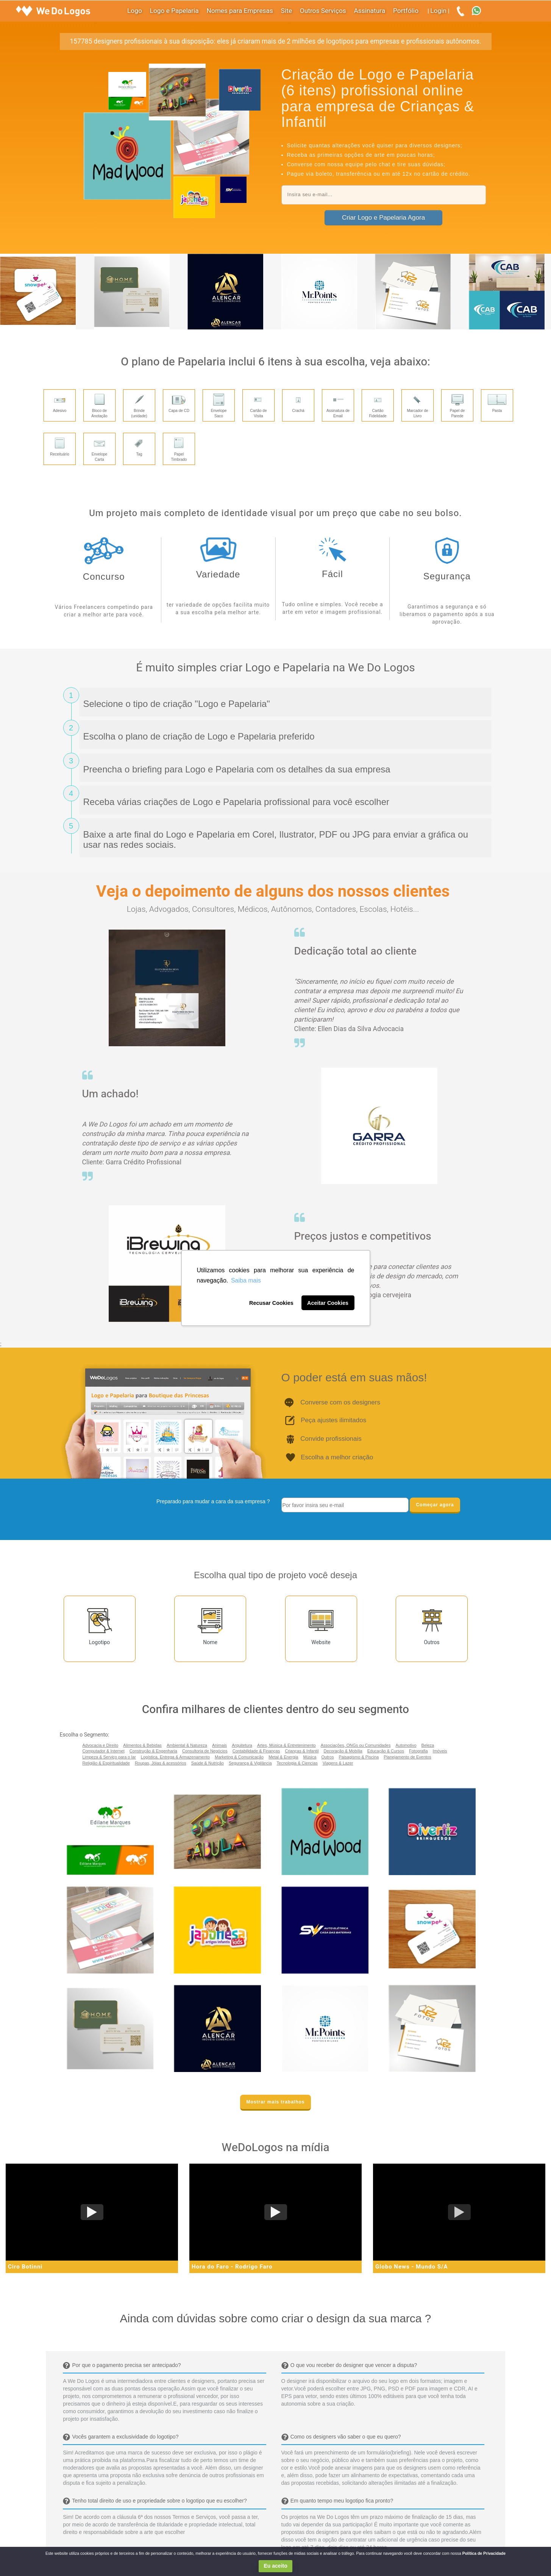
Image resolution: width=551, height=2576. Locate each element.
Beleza (427, 1745)
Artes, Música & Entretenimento (286, 1745)
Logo (134, 11)
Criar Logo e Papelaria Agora (383, 217)
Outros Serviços (323, 11)
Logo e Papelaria (174, 11)
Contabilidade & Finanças (256, 1751)
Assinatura (370, 11)
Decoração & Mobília (343, 1751)
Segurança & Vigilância (250, 1763)
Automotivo (406, 1745)
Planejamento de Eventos (407, 1757)
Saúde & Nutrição (207, 1763)
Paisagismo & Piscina (359, 1757)
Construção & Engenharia (153, 1751)
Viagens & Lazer (338, 1763)
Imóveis (440, 1751)
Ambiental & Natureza (187, 1745)
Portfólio (405, 11)
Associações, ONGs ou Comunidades (356, 1745)
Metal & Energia (283, 1757)
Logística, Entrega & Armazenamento (175, 1757)
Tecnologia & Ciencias (297, 1763)
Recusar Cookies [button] (271, 1303)
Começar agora (435, 1504)
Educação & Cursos (385, 1751)
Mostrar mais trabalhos (275, 2102)
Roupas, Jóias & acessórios (160, 1763)
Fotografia (418, 1751)
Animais (219, 1745)
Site (286, 11)
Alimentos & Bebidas (142, 1745)
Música (309, 1757)
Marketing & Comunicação (239, 1757)
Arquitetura (242, 1745)
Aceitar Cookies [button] (327, 1303)
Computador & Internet (104, 1751)
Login (438, 11)
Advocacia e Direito (101, 1745)
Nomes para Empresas (239, 11)
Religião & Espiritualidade (106, 1763)
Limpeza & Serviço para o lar (109, 1757)
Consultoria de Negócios (205, 1751)
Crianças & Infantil (301, 1751)
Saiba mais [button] (246, 1280)
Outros (327, 1757)
